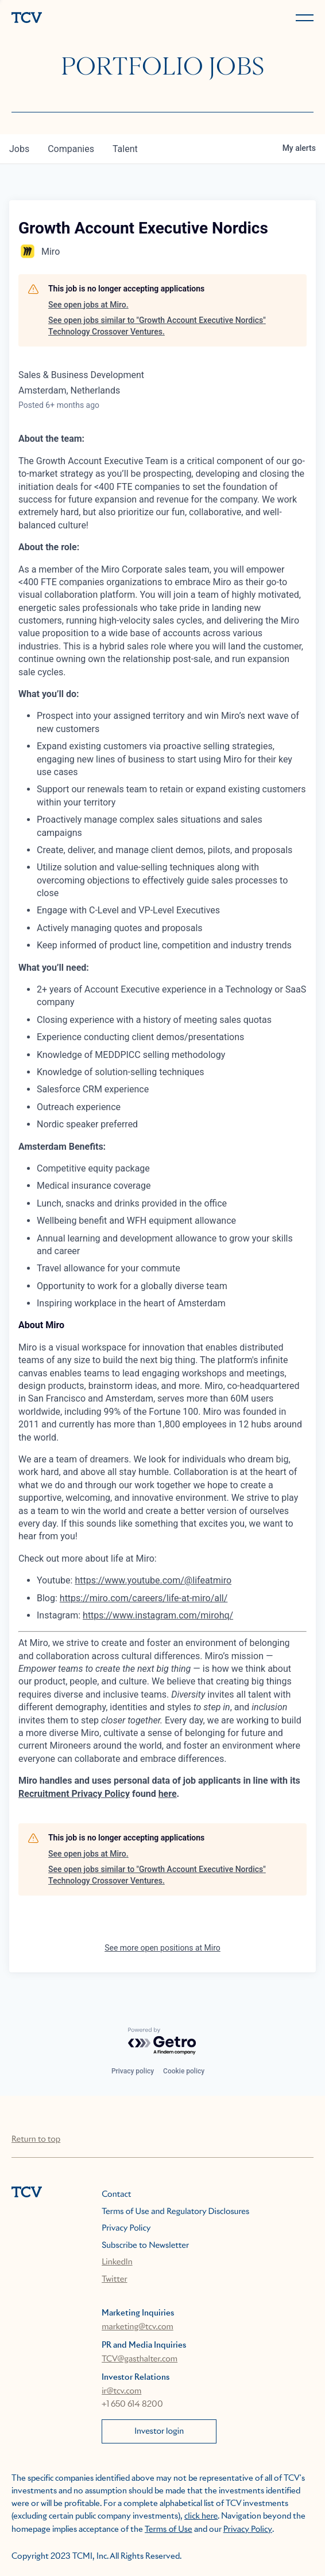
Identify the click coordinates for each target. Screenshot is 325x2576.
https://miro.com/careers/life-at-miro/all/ (144, 1598)
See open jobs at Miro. (88, 304)
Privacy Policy (126, 2228)
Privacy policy (132, 2071)
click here (201, 2516)
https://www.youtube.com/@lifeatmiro (153, 1580)
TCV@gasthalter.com (139, 2359)
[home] (84, 18)
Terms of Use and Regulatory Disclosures (175, 2212)
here (167, 1793)
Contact (116, 2194)
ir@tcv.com (121, 2391)
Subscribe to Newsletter (145, 2245)
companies (71, 148)
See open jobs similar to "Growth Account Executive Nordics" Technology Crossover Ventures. (157, 326)
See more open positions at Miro (162, 1947)
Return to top (35, 2139)
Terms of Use (168, 2529)
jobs (19, 148)
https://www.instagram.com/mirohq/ (158, 1615)
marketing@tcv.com (137, 2327)
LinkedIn (117, 2262)
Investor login (159, 2431)
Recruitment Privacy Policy (74, 1793)
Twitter (114, 2279)
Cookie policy (183, 2071)
